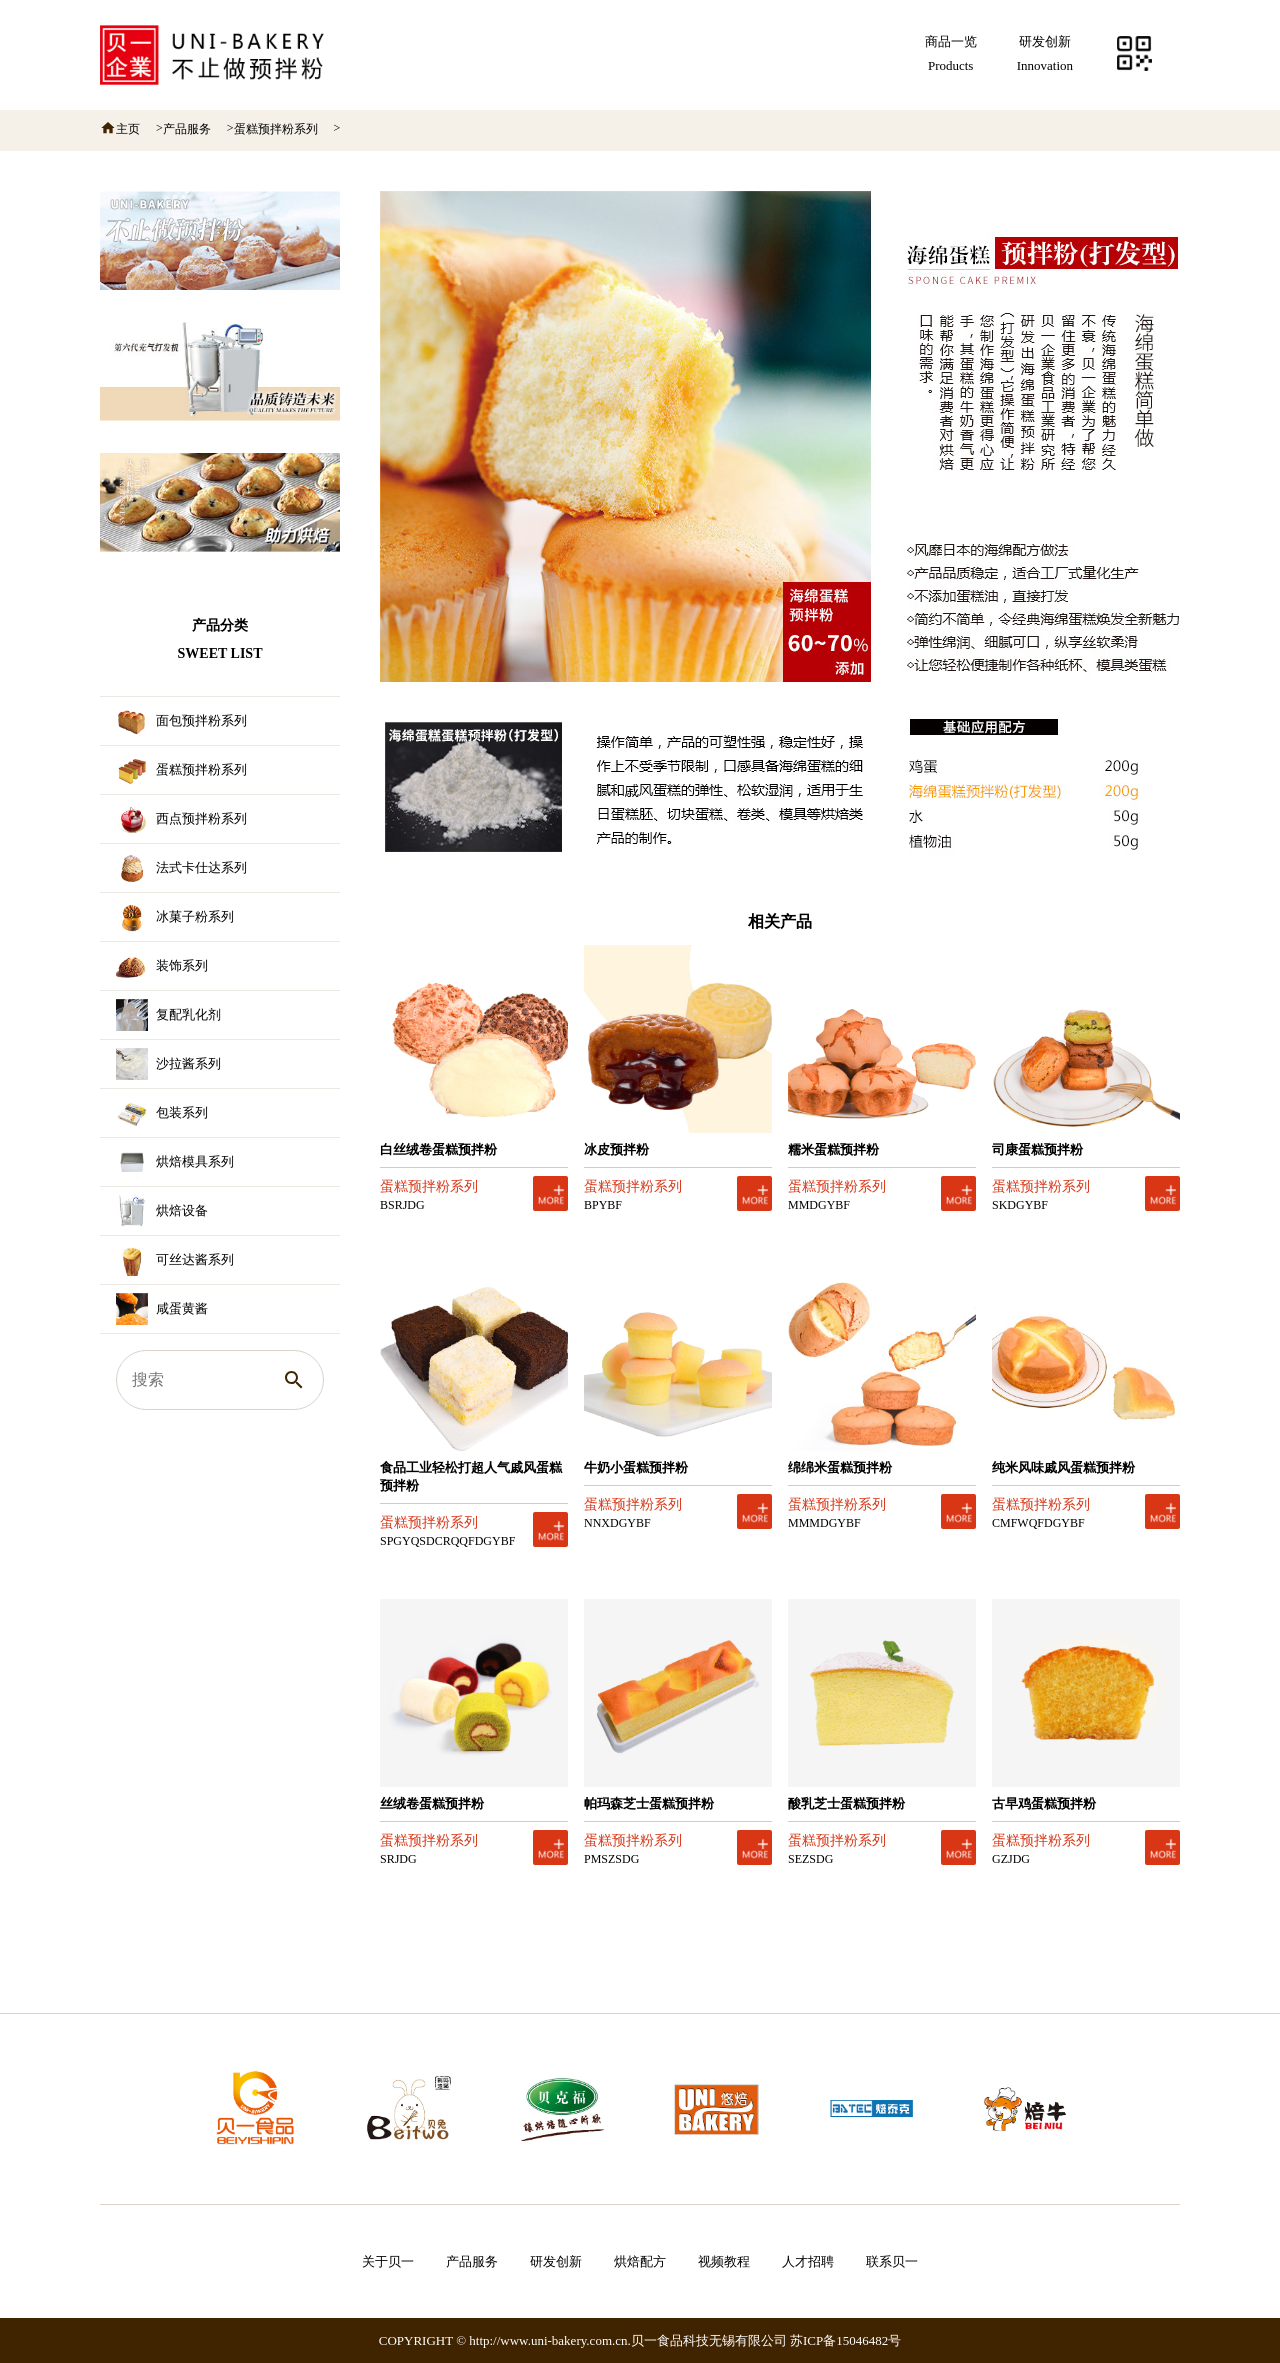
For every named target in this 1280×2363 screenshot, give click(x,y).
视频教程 (724, 2261)
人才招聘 (808, 2261)
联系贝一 (892, 2261)
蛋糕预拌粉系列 (276, 129)
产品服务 (187, 129)
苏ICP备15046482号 (845, 2340)
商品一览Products (951, 53)
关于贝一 (388, 2261)
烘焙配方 (640, 2261)
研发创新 (556, 2261)
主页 (128, 129)
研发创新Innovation (1045, 53)
